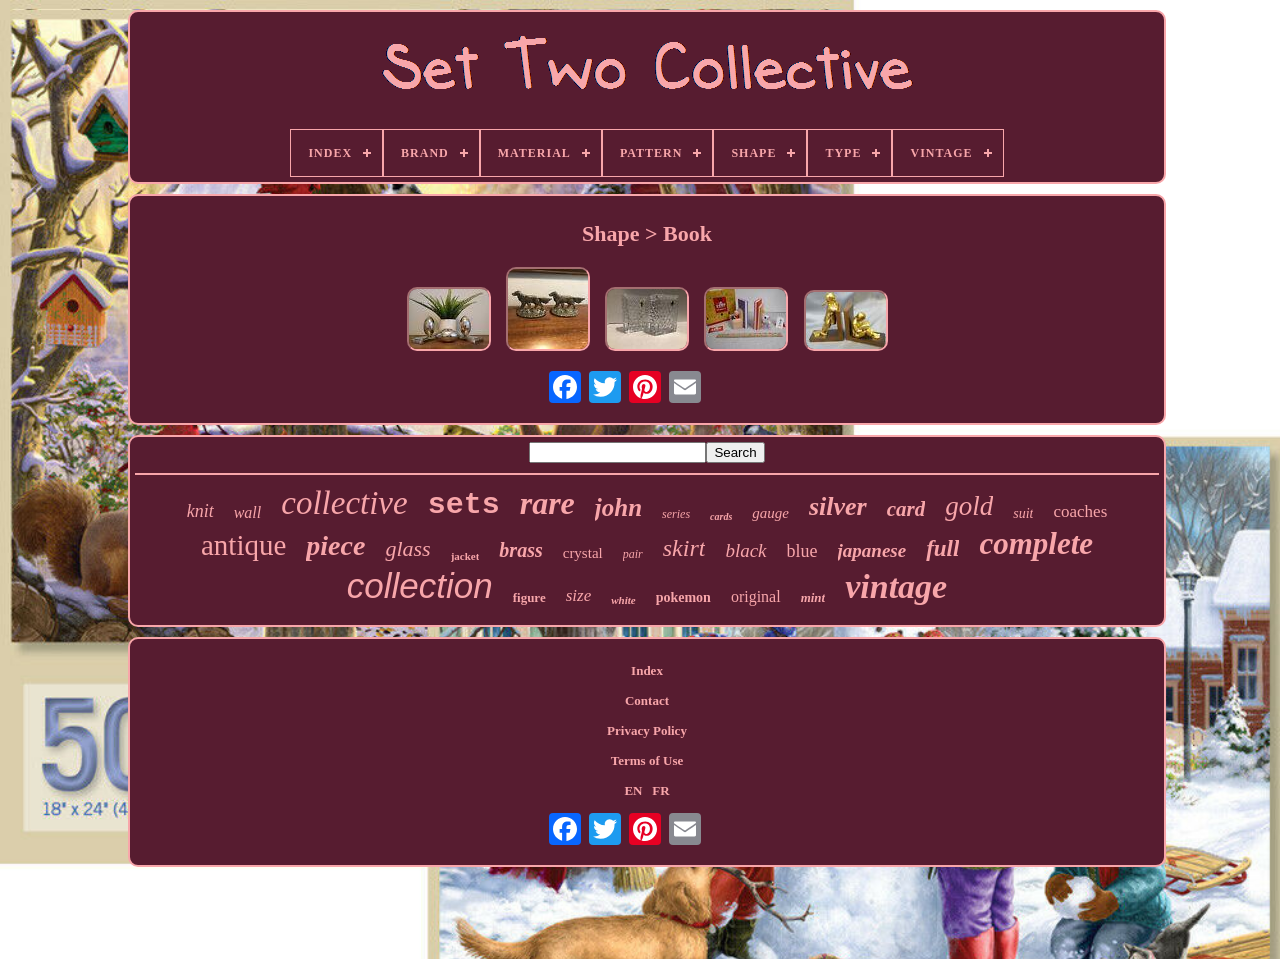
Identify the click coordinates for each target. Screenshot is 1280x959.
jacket (465, 556)
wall (248, 512)
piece (335, 545)
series (676, 514)
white (623, 600)
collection (420, 585)
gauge (770, 513)
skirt (684, 548)
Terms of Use (647, 760)
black (745, 550)
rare (547, 503)
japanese (872, 550)
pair (633, 554)
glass (407, 548)
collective (344, 503)
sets (464, 505)
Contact (647, 700)
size (579, 595)
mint (813, 597)
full (942, 548)
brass (520, 550)
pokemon (683, 597)
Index (647, 670)
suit (1023, 513)
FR (660, 790)
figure (529, 597)
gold (969, 506)
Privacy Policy (647, 730)
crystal (583, 553)
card (906, 509)
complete (1036, 543)
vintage (896, 586)
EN (633, 790)
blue (802, 551)
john (618, 507)
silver (838, 506)
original (756, 596)
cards (721, 516)
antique (243, 545)
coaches (1080, 511)
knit (200, 511)
